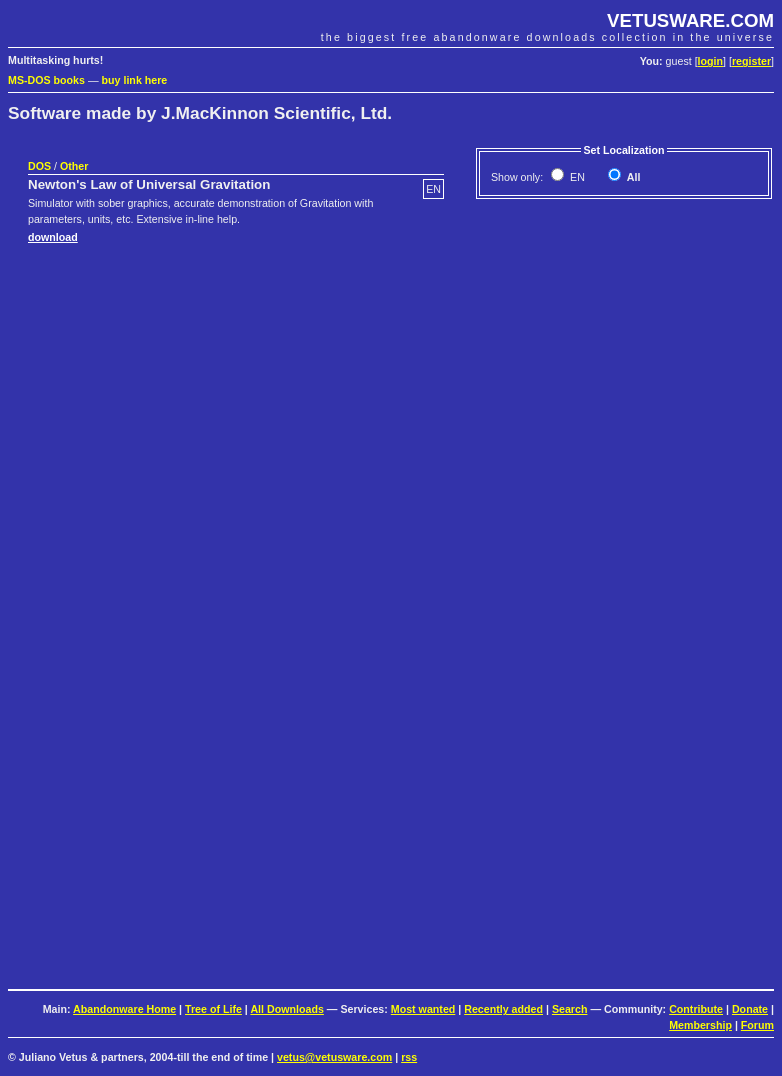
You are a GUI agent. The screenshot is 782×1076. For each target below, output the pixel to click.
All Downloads (286, 1009)
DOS (39, 166)
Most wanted (423, 1009)
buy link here (135, 80)
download (53, 237)
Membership (700, 1025)
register (751, 61)
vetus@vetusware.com (334, 1057)
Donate (750, 1009)
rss (409, 1057)
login (710, 61)
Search (570, 1009)
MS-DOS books (46, 80)
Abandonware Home (124, 1009)
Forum (757, 1025)
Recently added (503, 1009)
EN (576, 177)
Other (74, 166)
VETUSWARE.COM (690, 20)
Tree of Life (213, 1009)
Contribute (696, 1009)
